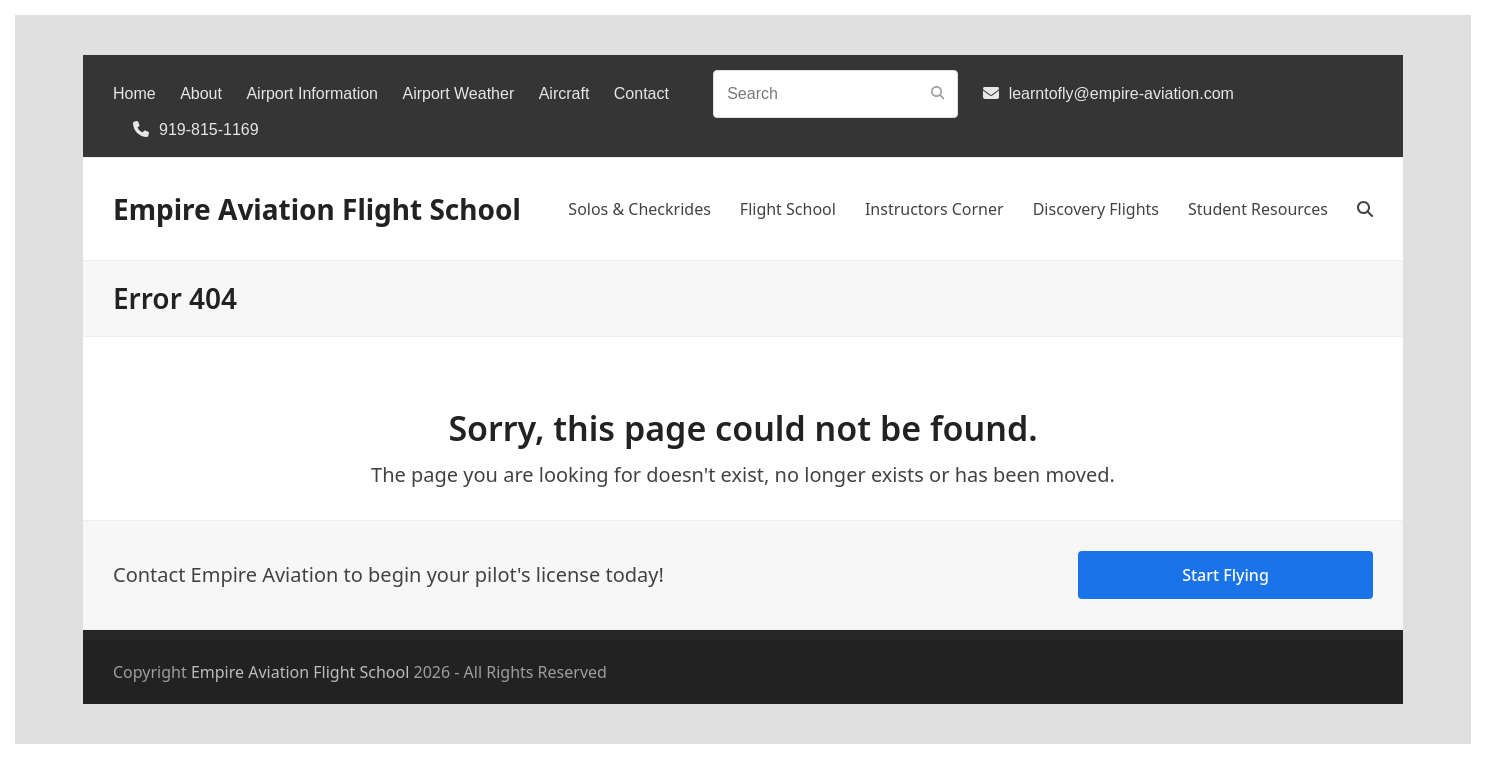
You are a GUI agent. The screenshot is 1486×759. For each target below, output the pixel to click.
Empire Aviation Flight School (317, 209)
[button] (1365, 209)
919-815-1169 (209, 129)
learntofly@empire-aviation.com (1121, 93)
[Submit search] (938, 94)
